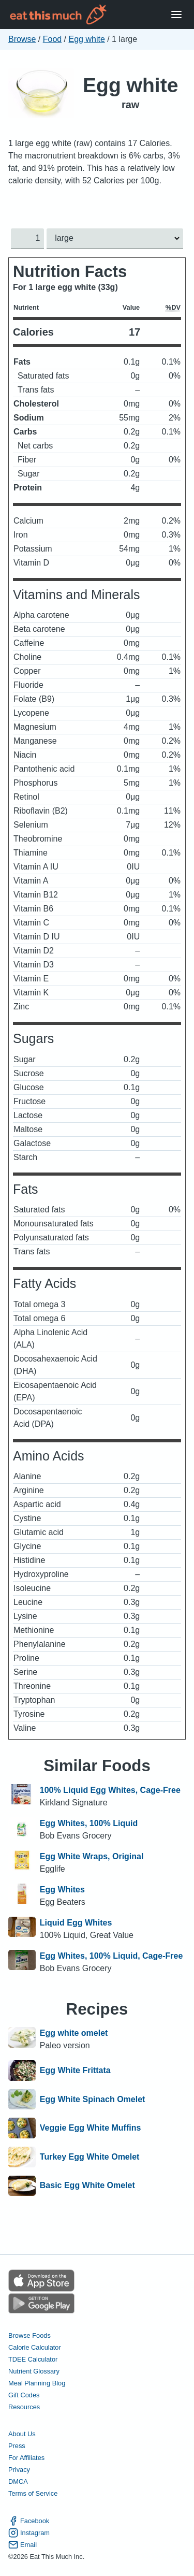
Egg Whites (62, 1889)
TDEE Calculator (32, 2359)
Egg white (87, 39)
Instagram (29, 2533)
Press (16, 2446)
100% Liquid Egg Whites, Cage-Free (110, 1790)
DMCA (18, 2482)
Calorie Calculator (34, 2347)
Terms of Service (32, 2494)
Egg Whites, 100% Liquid (89, 1823)
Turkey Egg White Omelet (90, 2157)
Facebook (28, 2521)
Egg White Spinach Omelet (92, 2099)
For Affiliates (26, 2458)
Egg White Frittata (75, 2070)
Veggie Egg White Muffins (90, 2128)
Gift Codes (23, 2395)
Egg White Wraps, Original (92, 1856)
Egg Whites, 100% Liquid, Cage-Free (111, 1955)
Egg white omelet (74, 2033)
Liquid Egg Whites (76, 1922)
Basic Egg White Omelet (87, 2186)
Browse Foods (29, 2335)
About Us (22, 2434)
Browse (22, 39)
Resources (24, 2407)
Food (52, 39)
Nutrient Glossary (33, 2371)
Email (22, 2545)
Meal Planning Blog (36, 2383)
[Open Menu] (176, 15)
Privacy (19, 2470)
